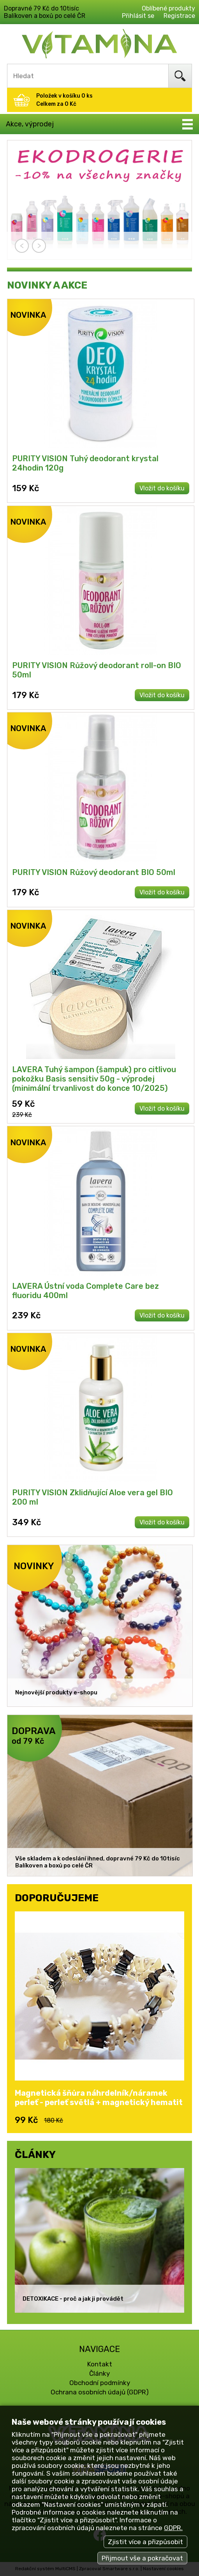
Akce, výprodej (30, 124)
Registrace (179, 15)
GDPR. (173, 2528)
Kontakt (99, 2364)
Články (99, 2373)
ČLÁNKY (35, 2154)
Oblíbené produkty (168, 8)
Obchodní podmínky (99, 2383)
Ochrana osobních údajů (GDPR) (100, 2392)
